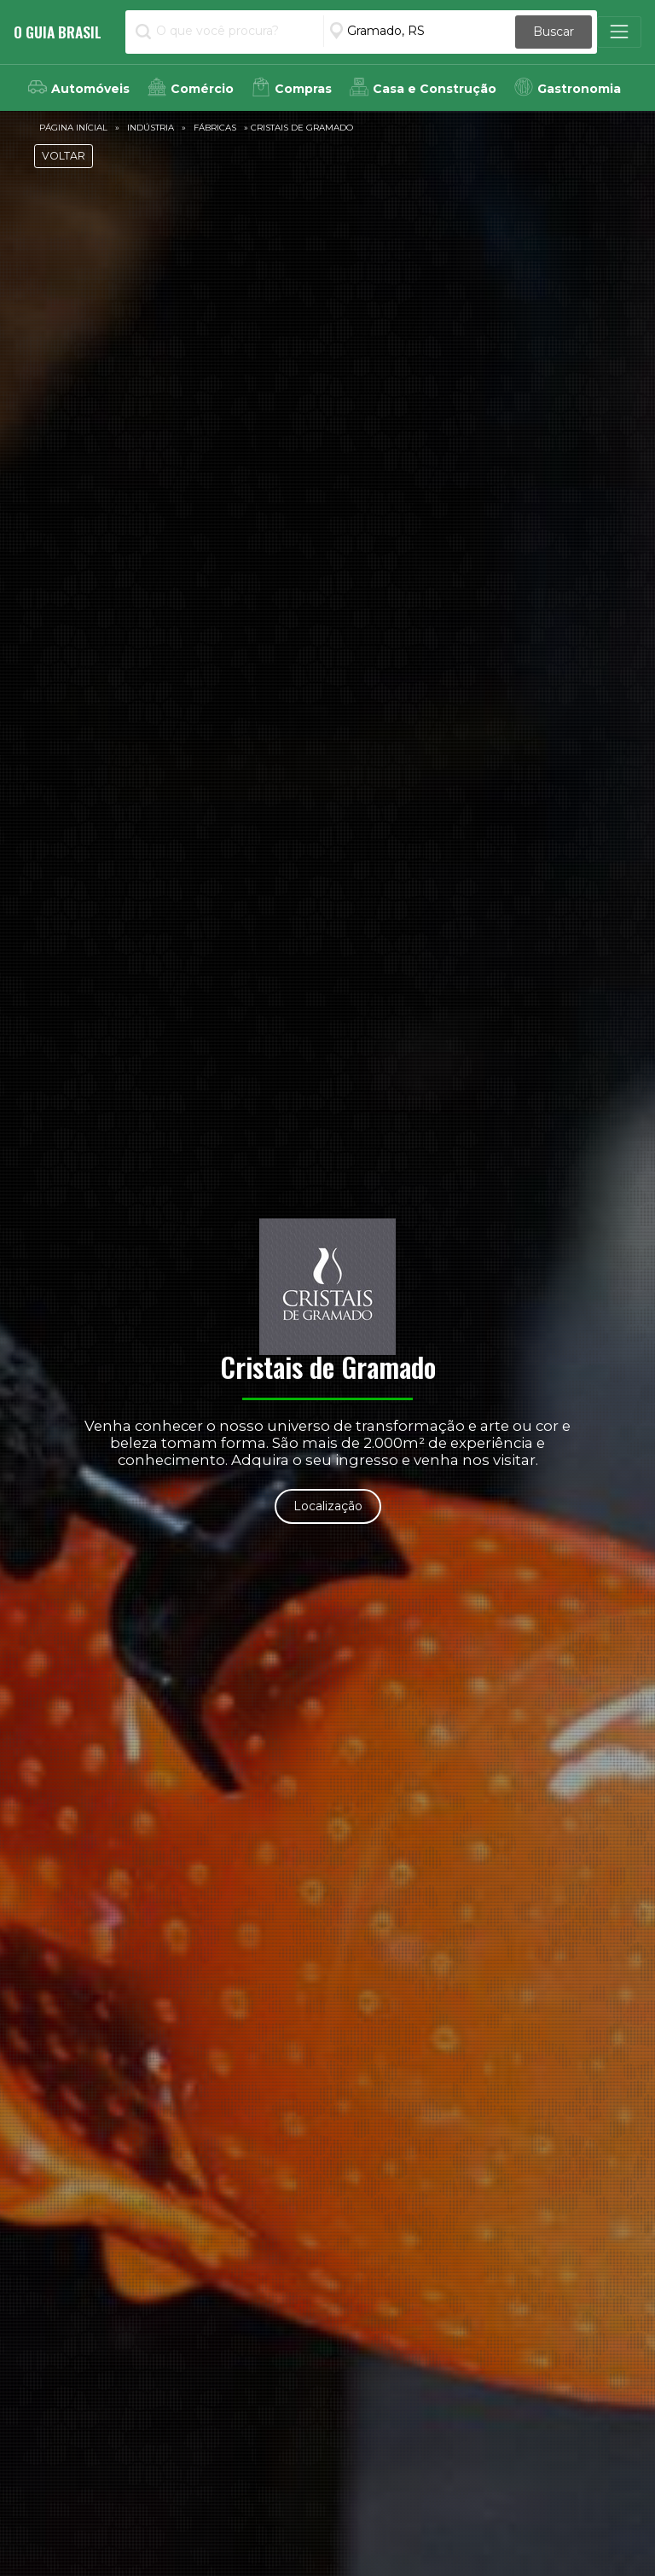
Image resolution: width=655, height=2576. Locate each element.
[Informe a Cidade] (419, 31)
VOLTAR (63, 155)
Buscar (553, 31)
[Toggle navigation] (619, 31)
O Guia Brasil (57, 31)
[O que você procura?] (226, 31)
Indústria (150, 127)
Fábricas (215, 127)
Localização (327, 1506)
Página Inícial (73, 127)
